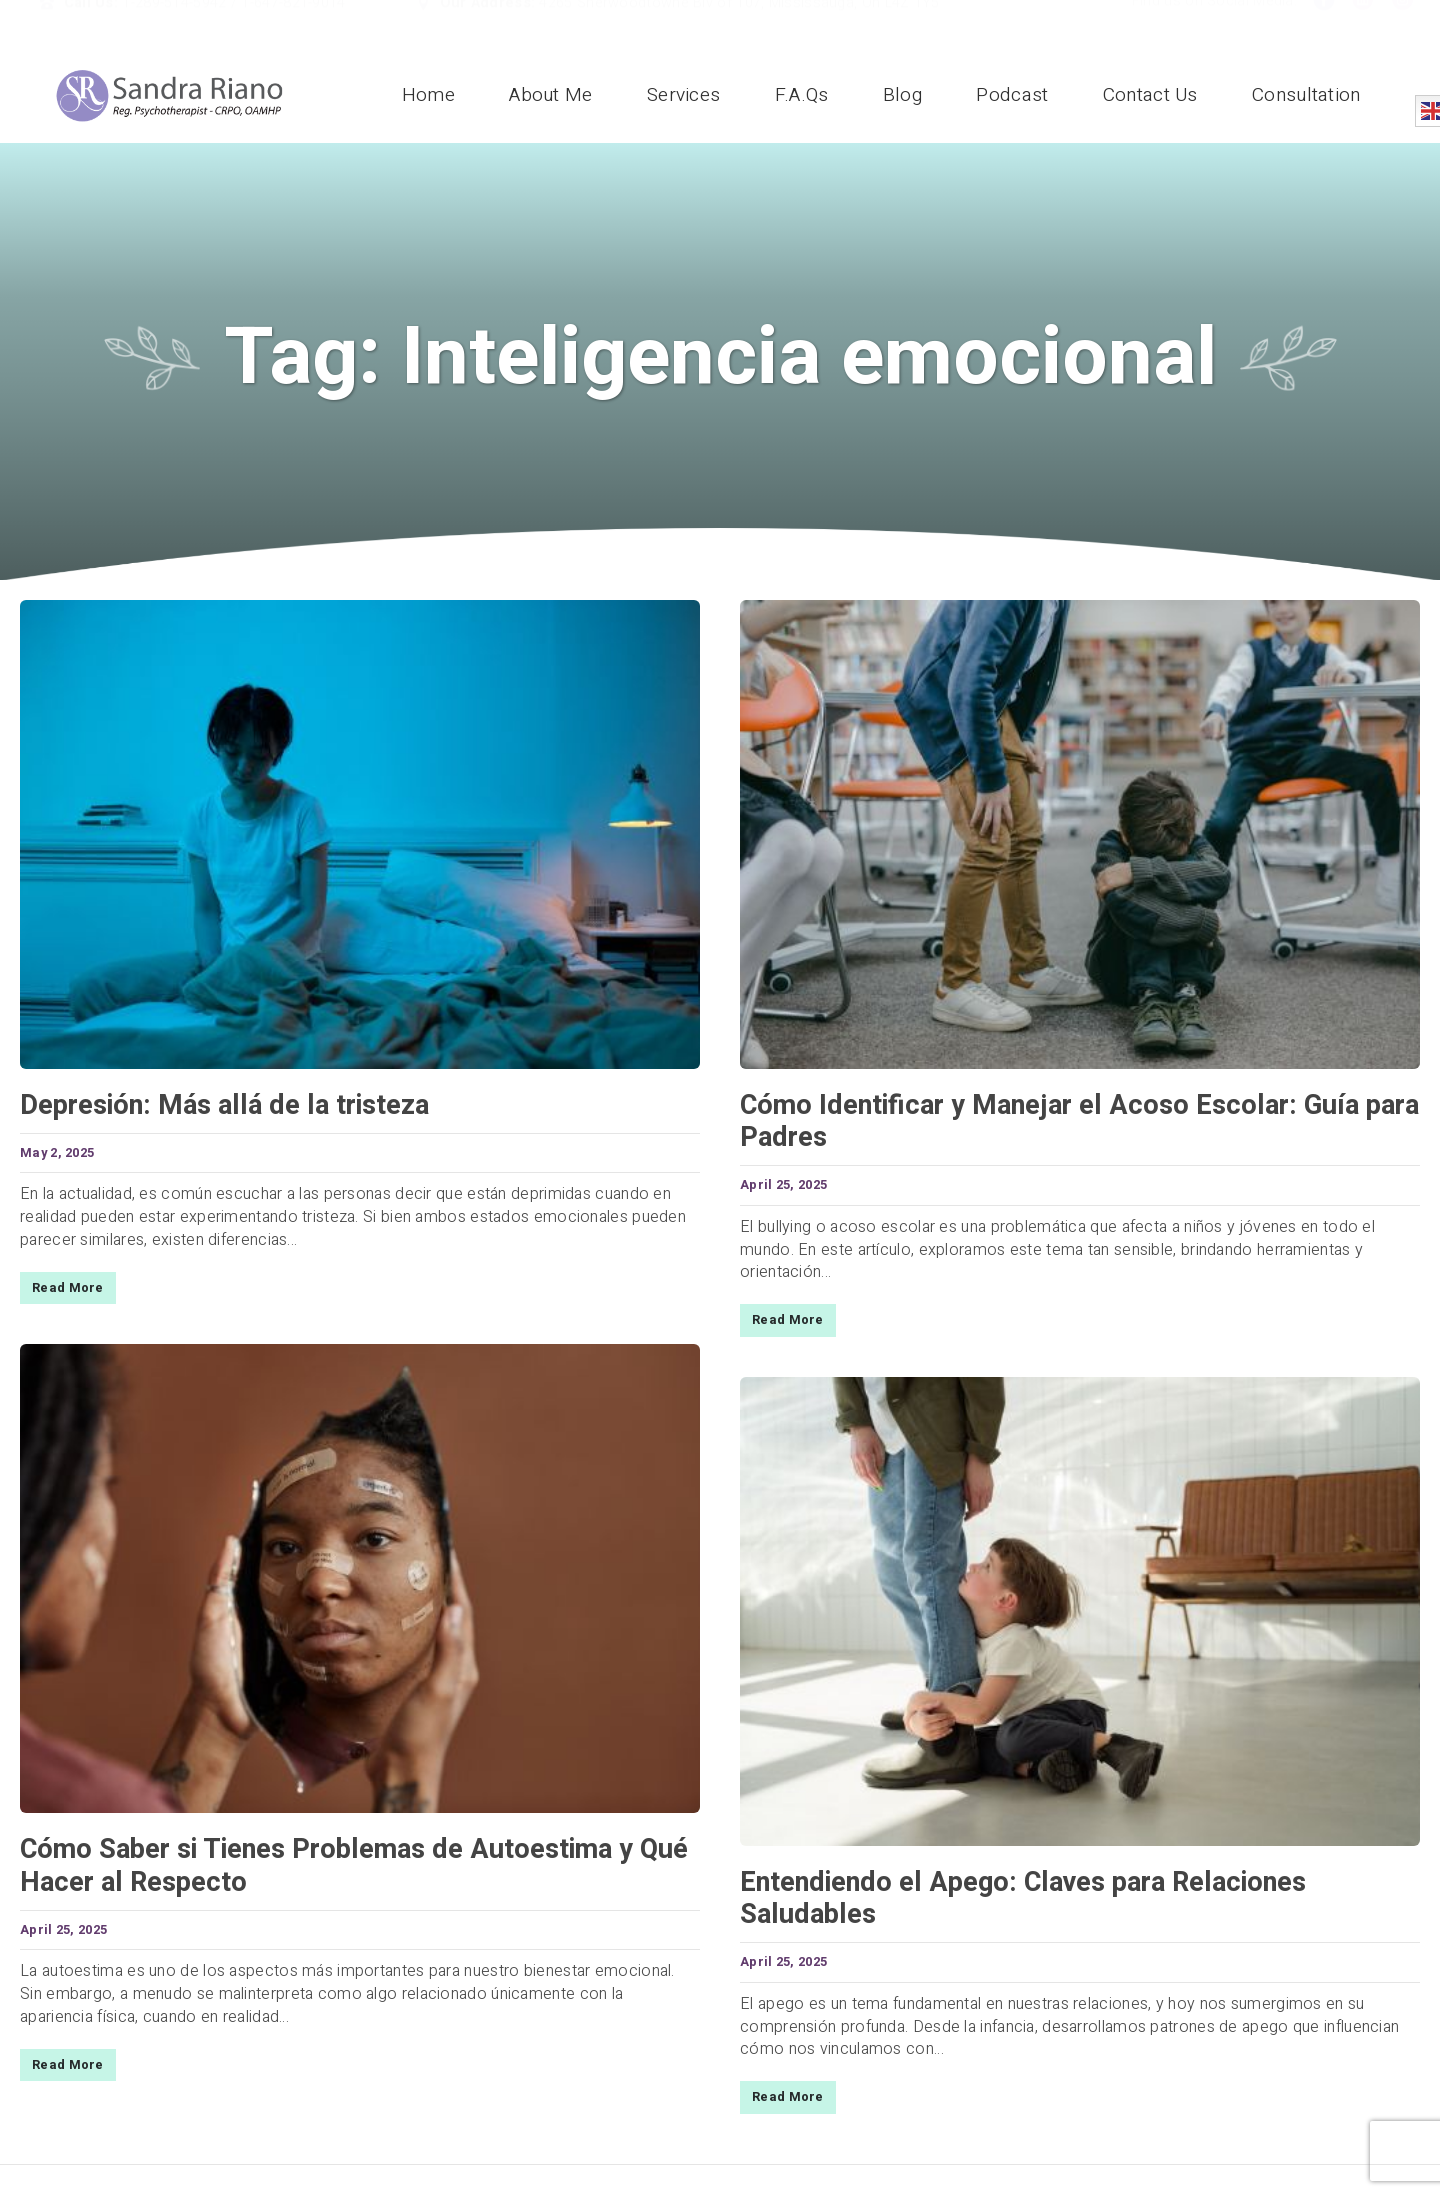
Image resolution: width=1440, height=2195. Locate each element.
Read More (68, 1288)
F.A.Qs (802, 95)
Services (683, 95)
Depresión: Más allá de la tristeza (224, 1105)
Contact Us (1150, 95)
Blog (902, 95)
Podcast (1012, 95)
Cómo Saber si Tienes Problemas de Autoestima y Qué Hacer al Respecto (354, 1865)
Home (428, 95)
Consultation (1306, 95)
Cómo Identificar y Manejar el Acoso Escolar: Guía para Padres (1079, 1121)
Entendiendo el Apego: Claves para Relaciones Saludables (1023, 1898)
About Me (550, 95)
